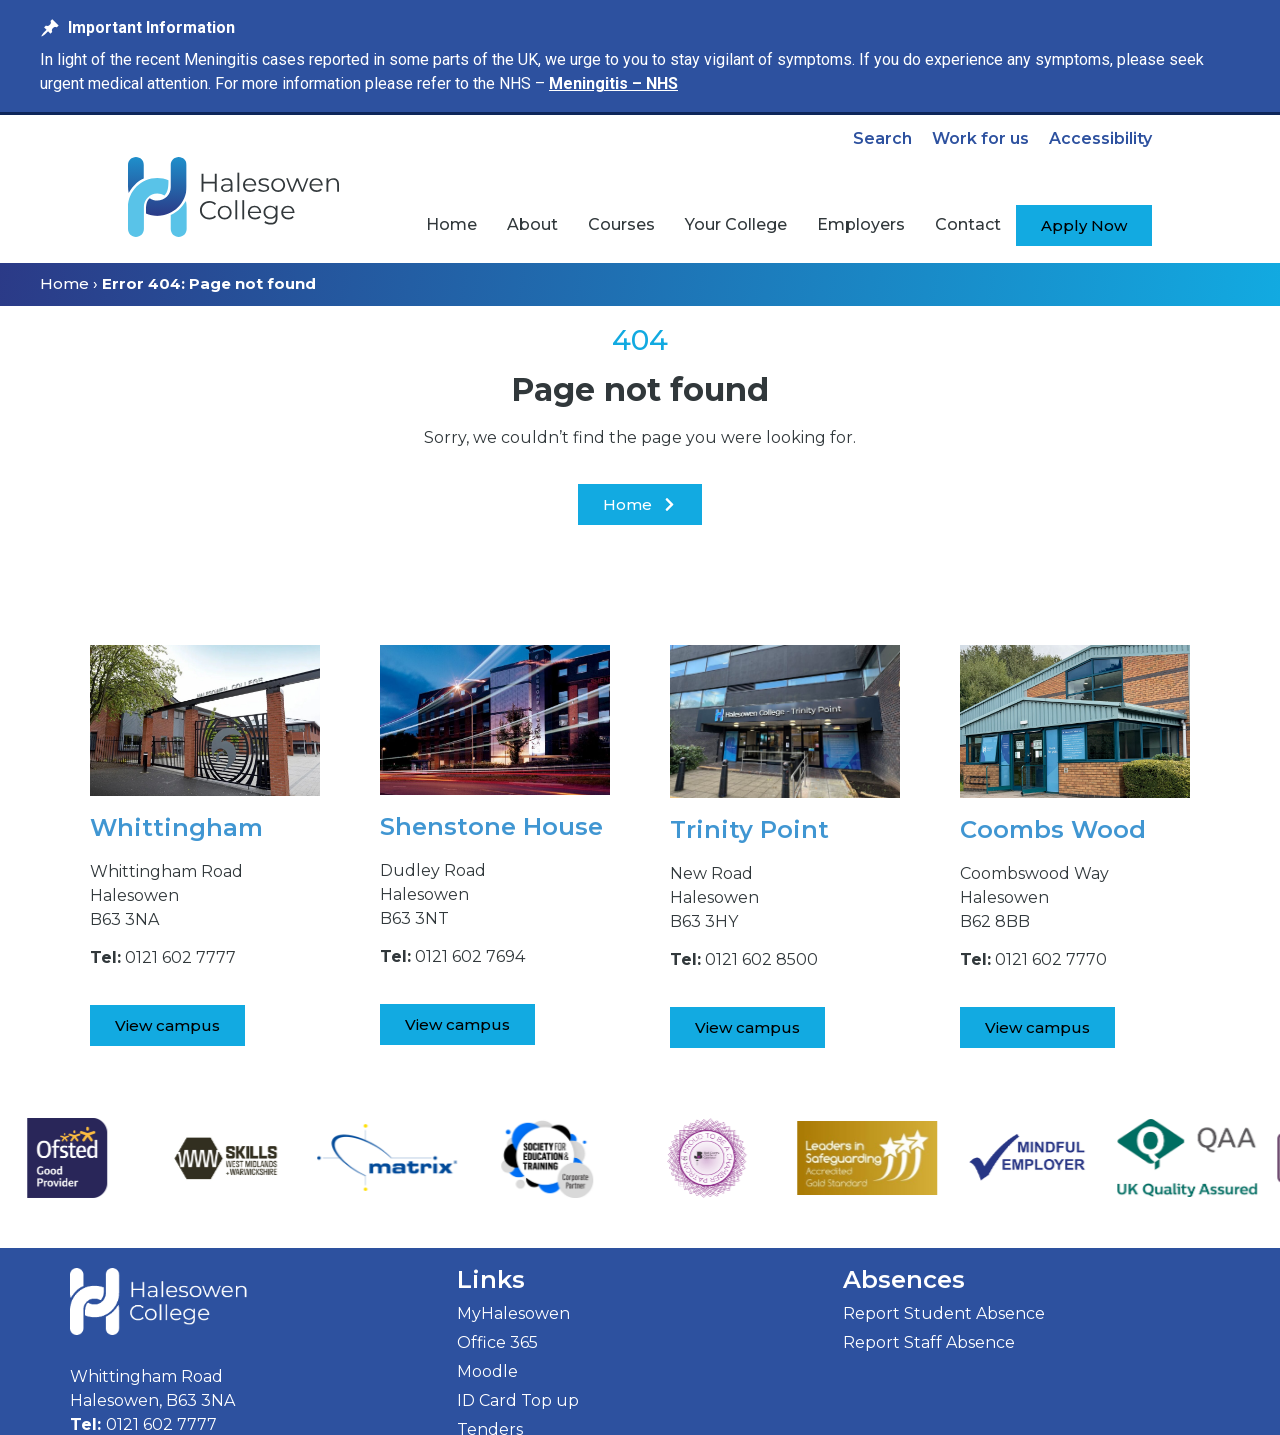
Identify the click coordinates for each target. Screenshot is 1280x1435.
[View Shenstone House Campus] (457, 1024)
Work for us (980, 138)
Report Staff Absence (929, 1342)
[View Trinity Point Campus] (747, 1027)
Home (64, 283)
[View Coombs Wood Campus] (1037, 1027)
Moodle (487, 1371)
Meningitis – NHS (613, 83)
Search (882, 138)
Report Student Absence (944, 1313)
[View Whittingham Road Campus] (167, 1025)
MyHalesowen (513, 1313)
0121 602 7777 (161, 1424)
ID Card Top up (518, 1400)
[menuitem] (451, 225)
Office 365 (497, 1342)
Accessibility (1100, 138)
